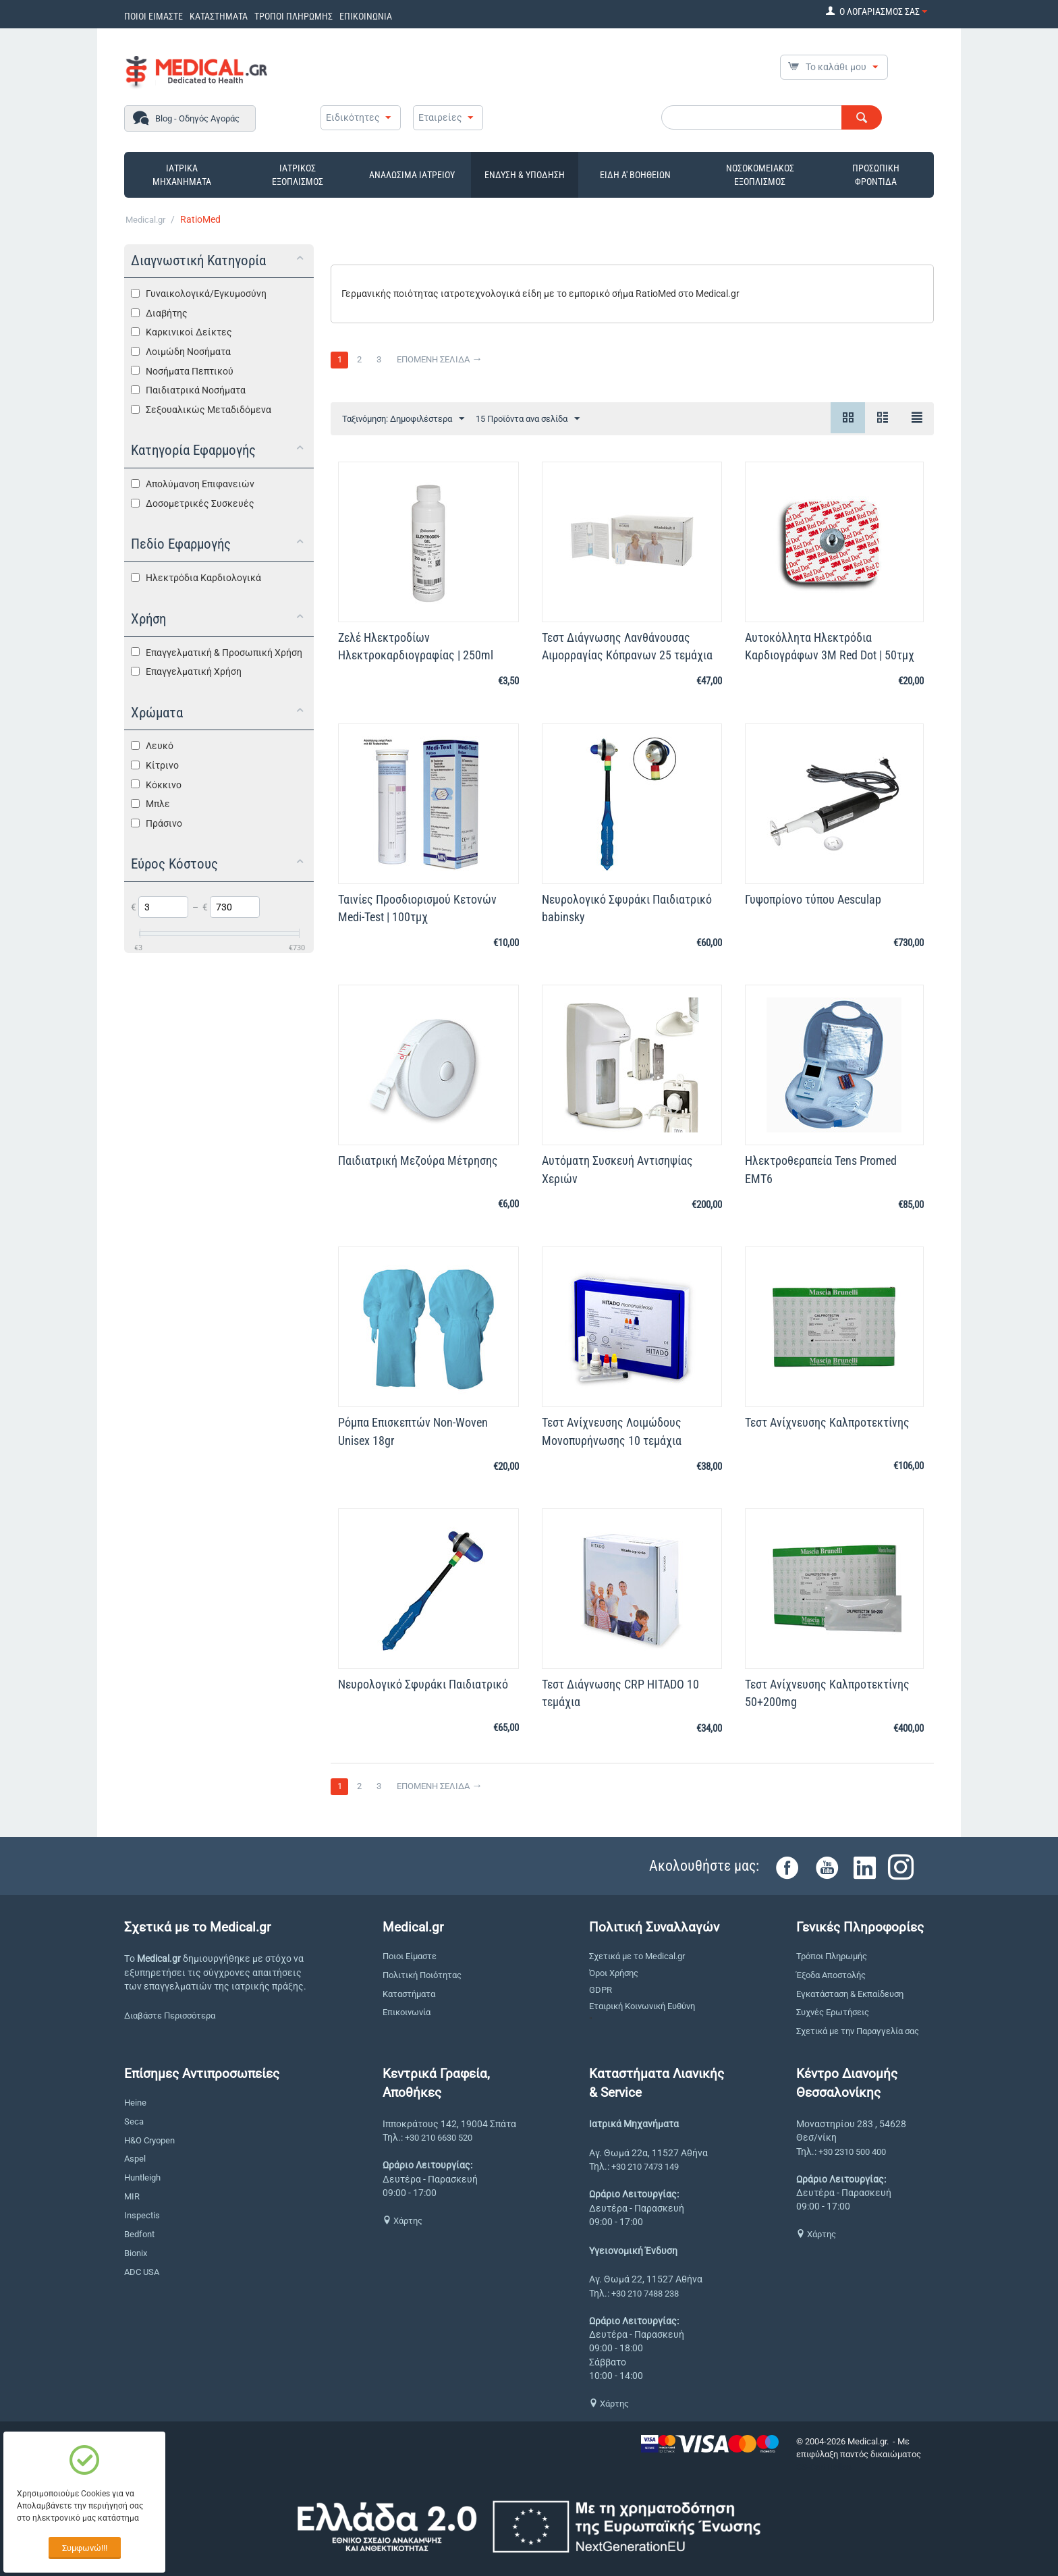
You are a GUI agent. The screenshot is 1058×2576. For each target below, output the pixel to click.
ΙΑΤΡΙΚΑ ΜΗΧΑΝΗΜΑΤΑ (181, 175)
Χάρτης (402, 2221)
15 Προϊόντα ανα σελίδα (528, 419)
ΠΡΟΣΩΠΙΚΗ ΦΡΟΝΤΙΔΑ (875, 175)
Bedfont (139, 2234)
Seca (134, 2121)
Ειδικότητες (353, 117)
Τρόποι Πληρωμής (831, 1956)
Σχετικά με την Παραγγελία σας (857, 2031)
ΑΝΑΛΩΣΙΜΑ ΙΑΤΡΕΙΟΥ (412, 174)
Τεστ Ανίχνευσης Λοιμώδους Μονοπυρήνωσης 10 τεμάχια (611, 1431)
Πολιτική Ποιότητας (422, 1975)
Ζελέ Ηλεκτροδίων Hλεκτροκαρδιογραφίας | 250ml (415, 646)
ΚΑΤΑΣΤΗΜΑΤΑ (219, 16)
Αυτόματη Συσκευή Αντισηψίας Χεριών (617, 1169)
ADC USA (141, 2272)
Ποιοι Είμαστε (410, 1956)
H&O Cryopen (149, 2140)
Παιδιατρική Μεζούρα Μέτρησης (418, 1160)
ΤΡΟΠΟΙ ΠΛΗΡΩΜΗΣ (293, 16)
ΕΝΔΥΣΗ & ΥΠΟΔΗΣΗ (524, 174)
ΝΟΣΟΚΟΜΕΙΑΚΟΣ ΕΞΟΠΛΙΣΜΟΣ (760, 175)
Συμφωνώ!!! (84, 2548)
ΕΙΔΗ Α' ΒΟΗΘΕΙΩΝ (635, 174)
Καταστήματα (409, 1994)
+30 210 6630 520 (438, 2138)
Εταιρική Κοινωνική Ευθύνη (642, 2006)
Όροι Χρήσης (613, 1973)
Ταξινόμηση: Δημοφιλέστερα (403, 419)
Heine (135, 2103)
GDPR (600, 1990)
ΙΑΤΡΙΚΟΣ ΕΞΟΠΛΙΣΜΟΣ (297, 175)
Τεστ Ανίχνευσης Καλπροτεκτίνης (827, 1422)
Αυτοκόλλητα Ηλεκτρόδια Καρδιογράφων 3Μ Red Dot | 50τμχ (829, 646)
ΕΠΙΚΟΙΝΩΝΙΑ (365, 16)
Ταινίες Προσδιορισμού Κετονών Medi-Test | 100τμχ (417, 908)
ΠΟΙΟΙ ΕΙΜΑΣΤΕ (153, 16)
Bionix (135, 2253)
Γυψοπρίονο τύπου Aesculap (813, 899)
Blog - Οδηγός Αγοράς (197, 118)
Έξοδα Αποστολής (831, 1975)
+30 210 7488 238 (645, 2294)
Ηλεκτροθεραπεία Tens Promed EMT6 (821, 1169)
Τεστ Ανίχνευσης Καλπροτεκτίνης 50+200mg (827, 1693)
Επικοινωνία (406, 2012)
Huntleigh (142, 2177)
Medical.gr (145, 220)
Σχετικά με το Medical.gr (637, 1956)
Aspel (135, 2159)
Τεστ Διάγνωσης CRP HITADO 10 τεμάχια (620, 1693)
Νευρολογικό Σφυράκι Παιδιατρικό (423, 1684)
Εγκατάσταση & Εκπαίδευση (849, 1994)
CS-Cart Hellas (824, 2467)
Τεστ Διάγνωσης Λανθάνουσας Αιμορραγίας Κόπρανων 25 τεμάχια (627, 646)
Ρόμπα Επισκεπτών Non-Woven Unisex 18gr (413, 1431)
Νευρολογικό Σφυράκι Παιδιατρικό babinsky (627, 908)
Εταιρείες (440, 117)
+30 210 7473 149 (645, 2167)
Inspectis (142, 2215)
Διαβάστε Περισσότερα (169, 2015)
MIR (132, 2196)
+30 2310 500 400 (852, 2152)
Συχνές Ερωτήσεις (832, 2012)
